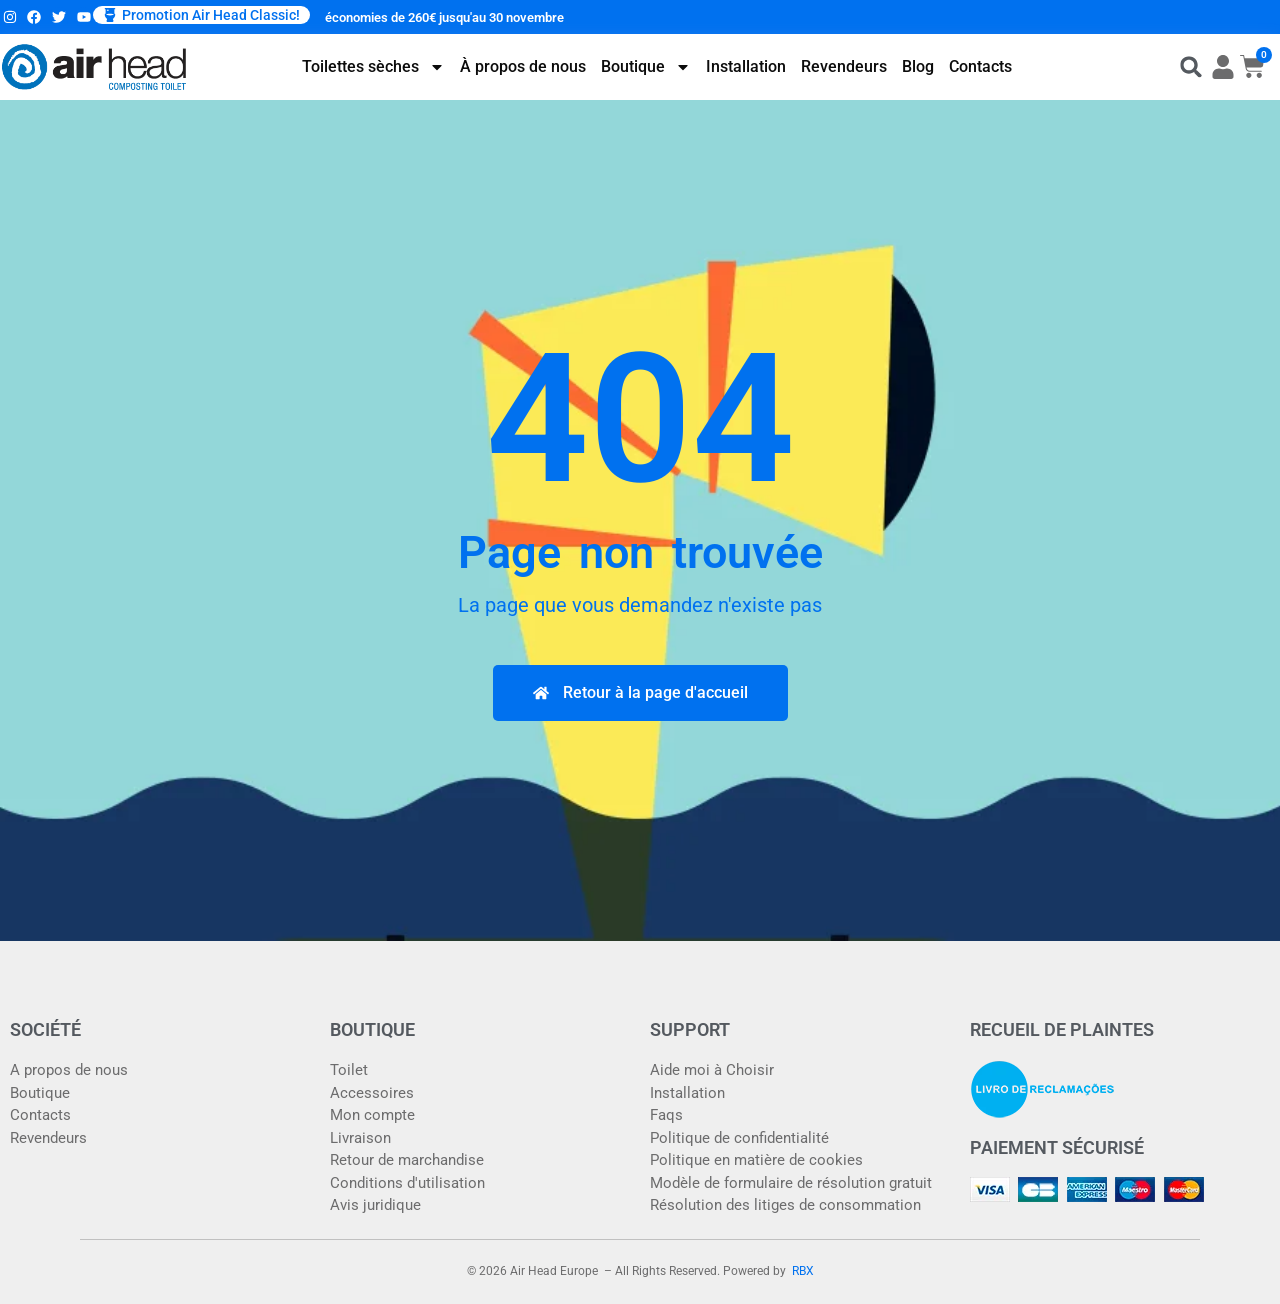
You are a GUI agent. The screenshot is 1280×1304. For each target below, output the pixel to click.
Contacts (980, 66)
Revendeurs (844, 66)
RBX (803, 1271)
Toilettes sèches (373, 67)
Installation (746, 66)
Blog (918, 66)
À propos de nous (523, 66)
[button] (201, 15)
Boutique (646, 67)
